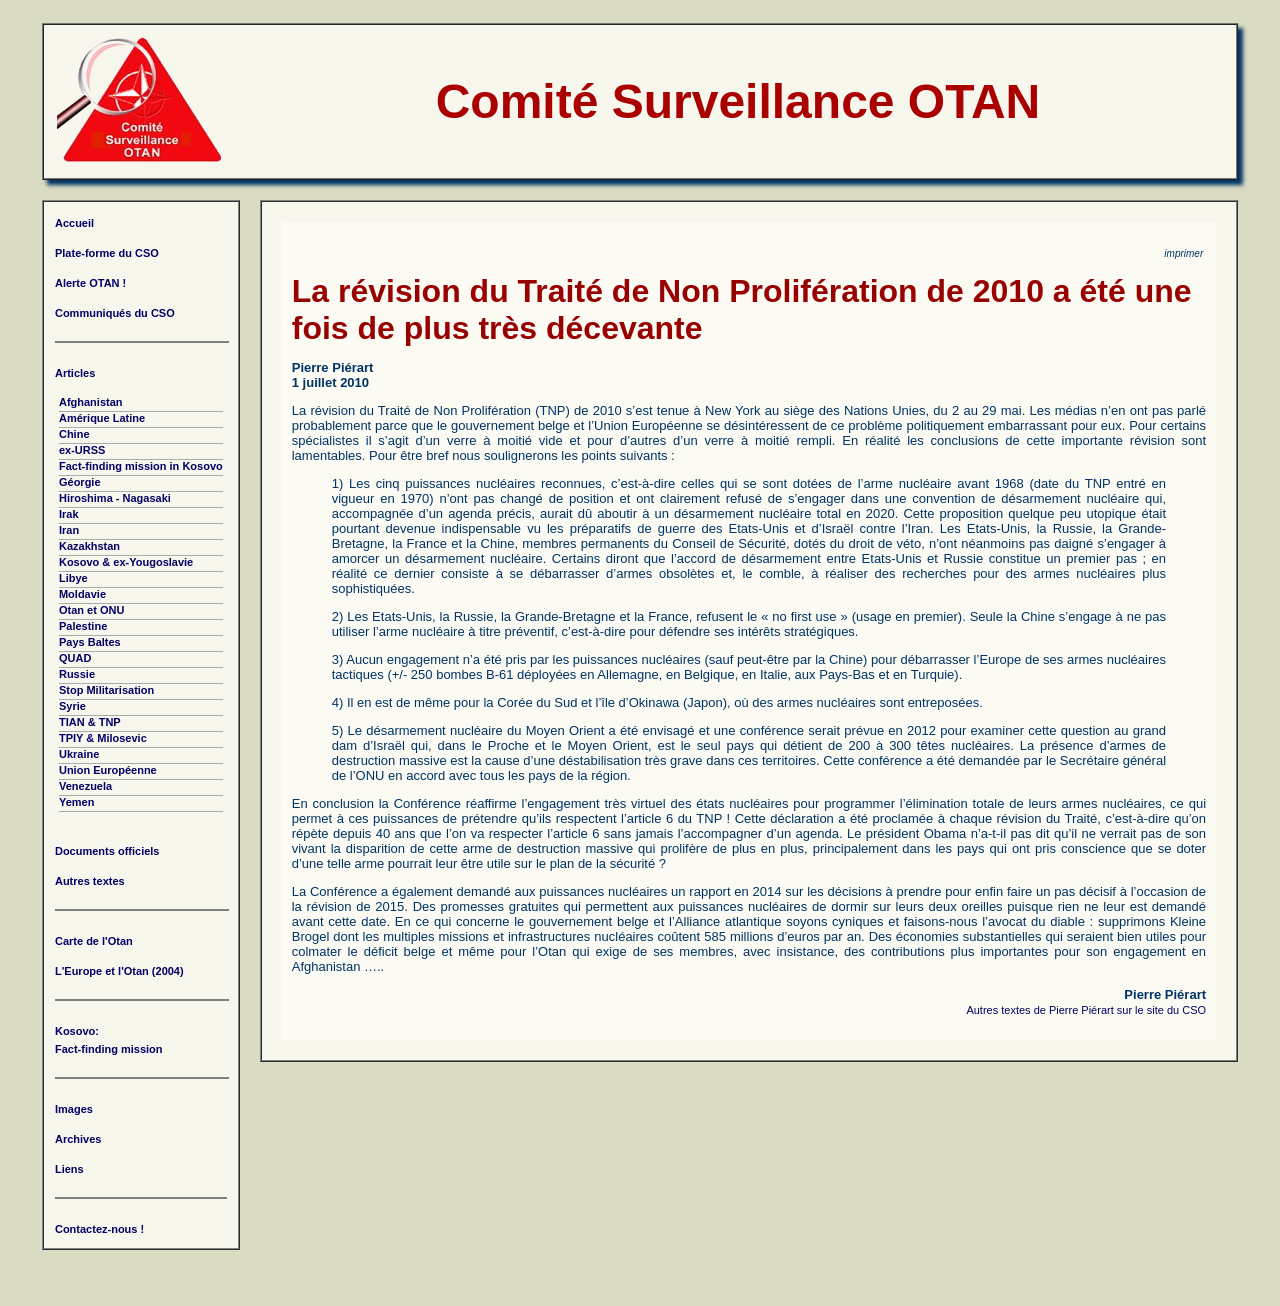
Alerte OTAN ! (90, 283)
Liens (69, 1169)
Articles (75, 373)
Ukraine (79, 754)
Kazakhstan (89, 546)
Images (74, 1109)
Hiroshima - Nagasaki (115, 498)
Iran (69, 530)
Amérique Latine (102, 418)
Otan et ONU (91, 610)
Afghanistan (91, 402)
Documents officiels (107, 851)
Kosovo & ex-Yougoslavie (126, 562)
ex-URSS (82, 450)
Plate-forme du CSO (107, 253)
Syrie (72, 706)
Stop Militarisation (106, 690)
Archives (78, 1139)
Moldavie (82, 594)
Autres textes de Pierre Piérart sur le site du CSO (1086, 1010)
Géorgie (80, 482)
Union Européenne (108, 770)
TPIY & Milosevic (103, 738)
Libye (73, 578)
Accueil (74, 223)
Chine (74, 434)
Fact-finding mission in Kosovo (141, 466)
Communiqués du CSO (115, 313)
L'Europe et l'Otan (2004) (119, 971)
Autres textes (90, 881)
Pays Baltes (90, 642)
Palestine (83, 626)
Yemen (76, 802)
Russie (77, 674)
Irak (69, 514)
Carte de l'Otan (94, 941)
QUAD (75, 658)
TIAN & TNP (90, 722)
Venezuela (85, 786)
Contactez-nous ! (99, 1229)
